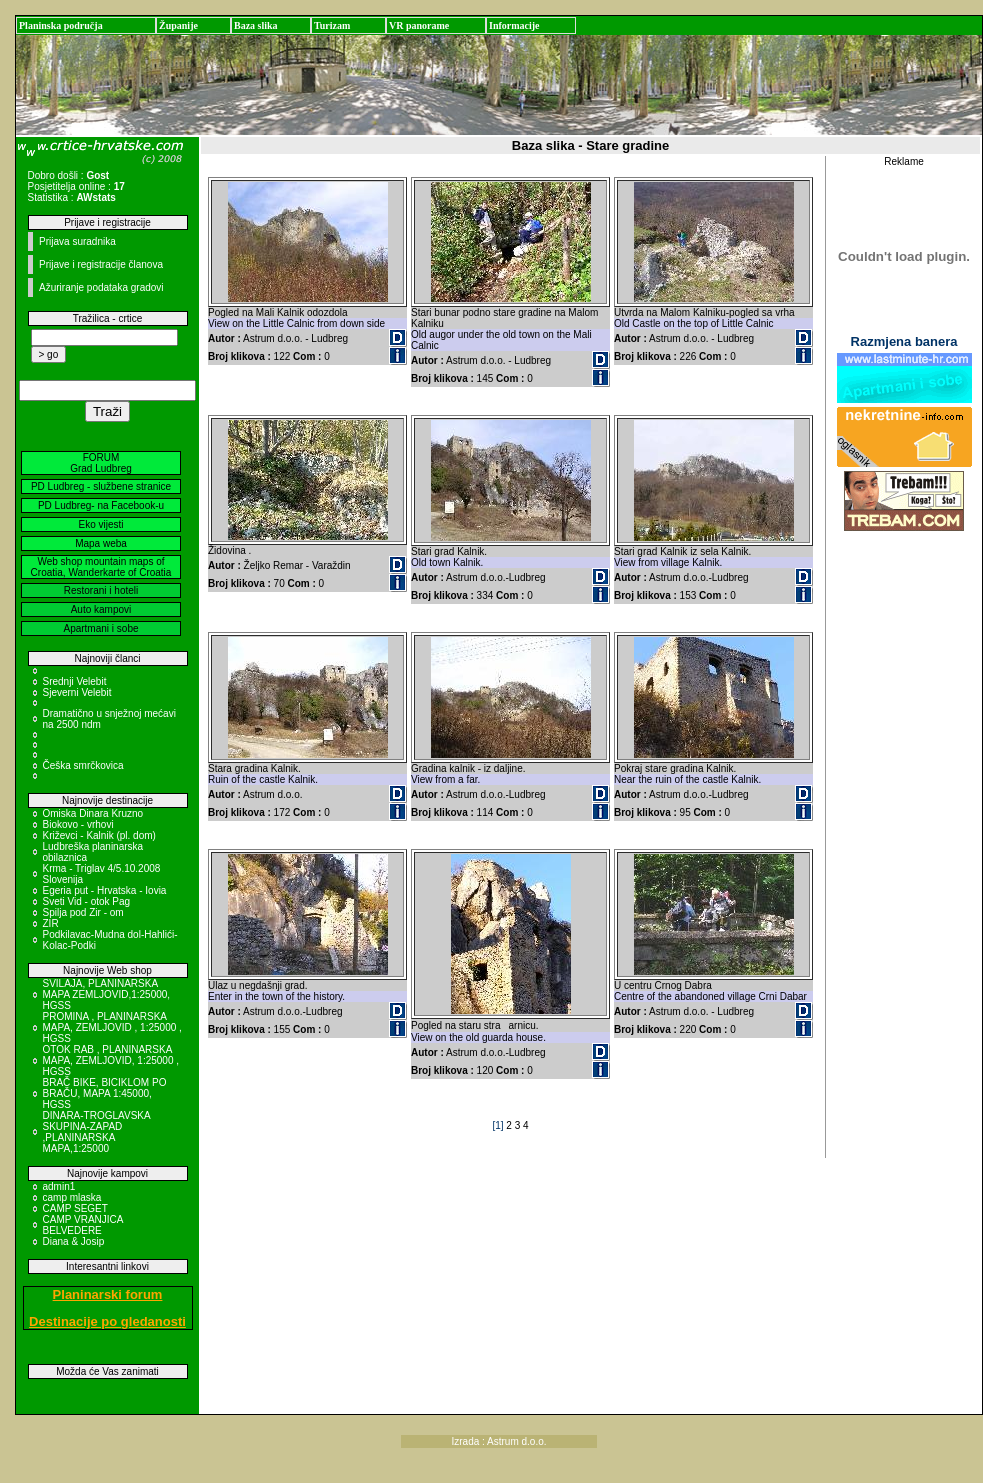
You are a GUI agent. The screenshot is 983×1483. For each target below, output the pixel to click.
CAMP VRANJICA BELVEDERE (83, 1225)
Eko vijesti (100, 524)
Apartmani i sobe (100, 628)
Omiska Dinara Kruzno (93, 813)
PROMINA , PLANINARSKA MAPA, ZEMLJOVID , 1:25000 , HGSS (112, 1027)
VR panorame (419, 25)
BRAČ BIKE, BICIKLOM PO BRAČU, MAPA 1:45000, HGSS (105, 1093)
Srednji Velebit (75, 681)
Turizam (332, 25)
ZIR (51, 923)
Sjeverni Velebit (77, 692)
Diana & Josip (74, 1241)
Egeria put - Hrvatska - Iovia (105, 890)
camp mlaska (72, 1197)
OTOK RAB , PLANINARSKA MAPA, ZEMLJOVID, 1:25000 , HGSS (111, 1060)
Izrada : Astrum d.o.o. (499, 1441)
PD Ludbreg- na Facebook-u (101, 505)
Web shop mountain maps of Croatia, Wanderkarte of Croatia (101, 567)
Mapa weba (101, 543)
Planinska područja (61, 25)
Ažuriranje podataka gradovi (101, 287)
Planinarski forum (108, 1294)
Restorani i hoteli (101, 590)
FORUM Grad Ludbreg (101, 463)
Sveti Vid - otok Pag (87, 901)
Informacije (514, 25)
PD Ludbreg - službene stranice (101, 486)
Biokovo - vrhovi (78, 824)
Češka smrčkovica (83, 765)
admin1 (59, 1186)
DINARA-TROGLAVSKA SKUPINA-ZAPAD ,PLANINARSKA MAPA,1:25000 (97, 1132)
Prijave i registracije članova (101, 264)
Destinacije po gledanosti (107, 1321)
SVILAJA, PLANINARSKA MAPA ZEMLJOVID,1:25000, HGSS (107, 994)
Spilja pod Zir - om (83, 912)
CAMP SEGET (75, 1208)
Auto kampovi (101, 609)
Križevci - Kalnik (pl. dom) (99, 835)
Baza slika (256, 25)
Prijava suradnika (77, 241)
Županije (178, 25)
